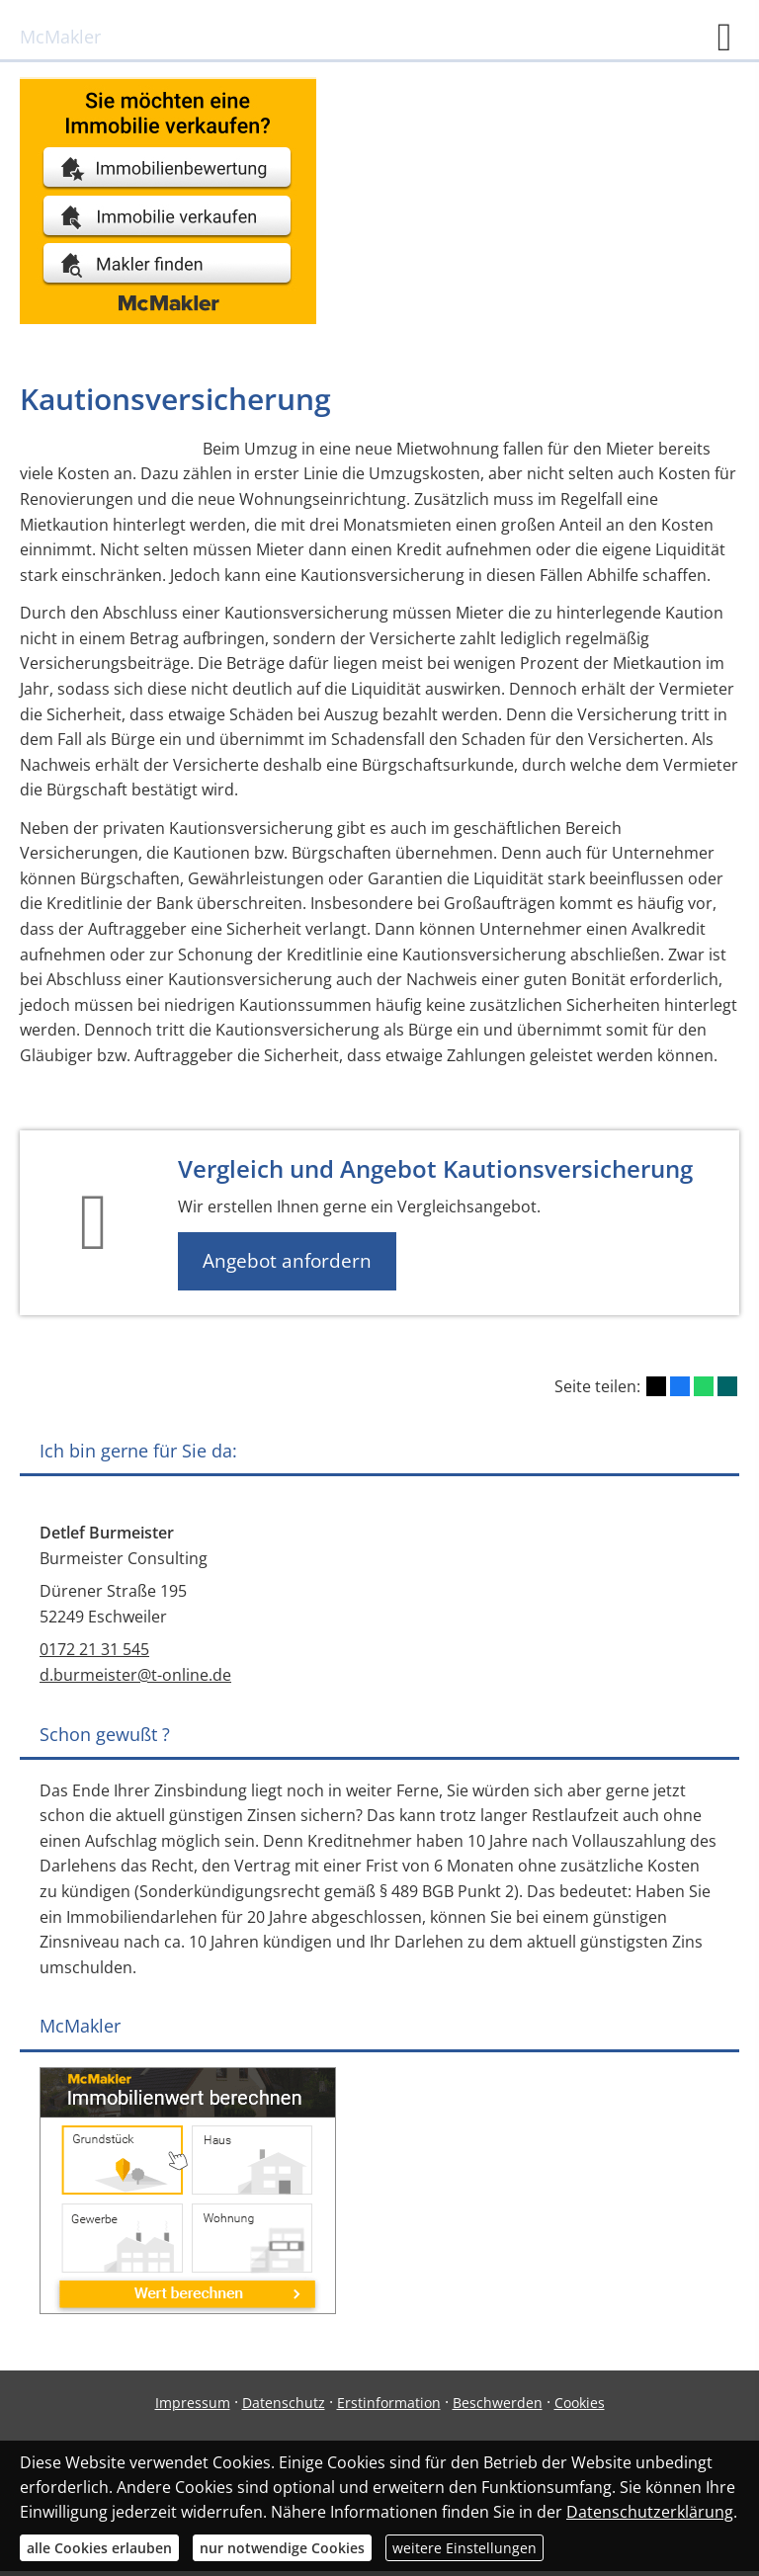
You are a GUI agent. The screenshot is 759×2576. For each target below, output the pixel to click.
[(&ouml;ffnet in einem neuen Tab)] (168, 318)
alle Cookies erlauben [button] (99, 2547)
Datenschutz (283, 2402)
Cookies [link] (579, 2402)
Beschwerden (498, 2402)
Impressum (192, 2402)
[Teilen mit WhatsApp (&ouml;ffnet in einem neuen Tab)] (704, 1386)
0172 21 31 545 (94, 1649)
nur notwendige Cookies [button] (282, 2547)
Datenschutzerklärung (649, 2512)
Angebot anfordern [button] (287, 1261)
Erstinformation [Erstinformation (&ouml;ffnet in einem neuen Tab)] (389, 2402)
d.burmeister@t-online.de (135, 1675)
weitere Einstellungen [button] (464, 2547)
